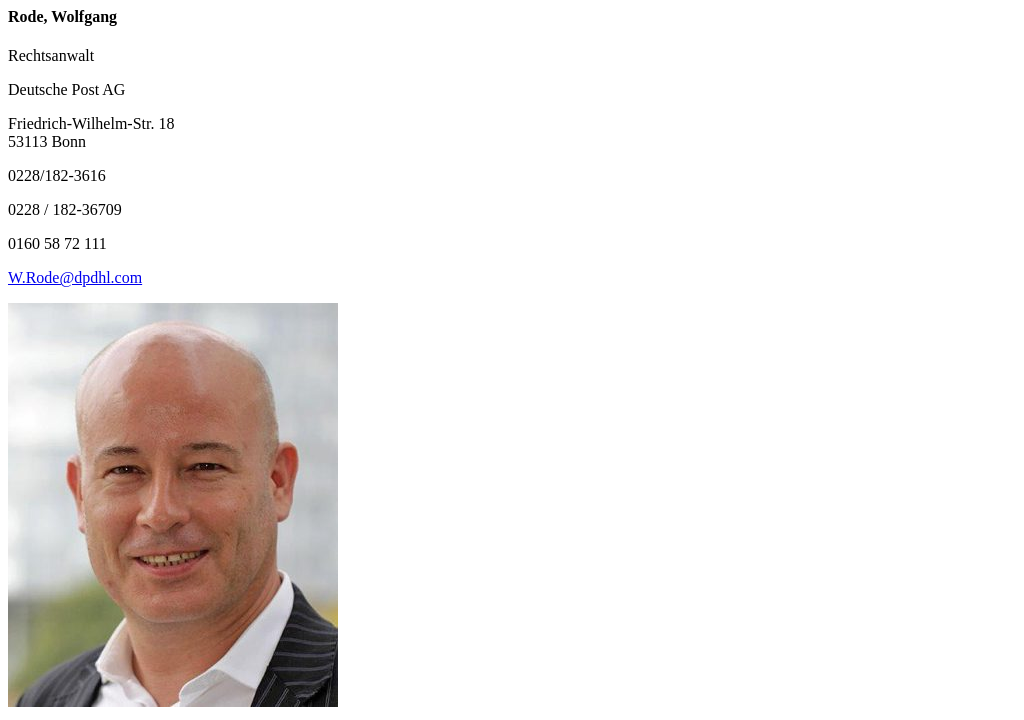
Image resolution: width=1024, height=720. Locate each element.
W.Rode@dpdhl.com (75, 277)
